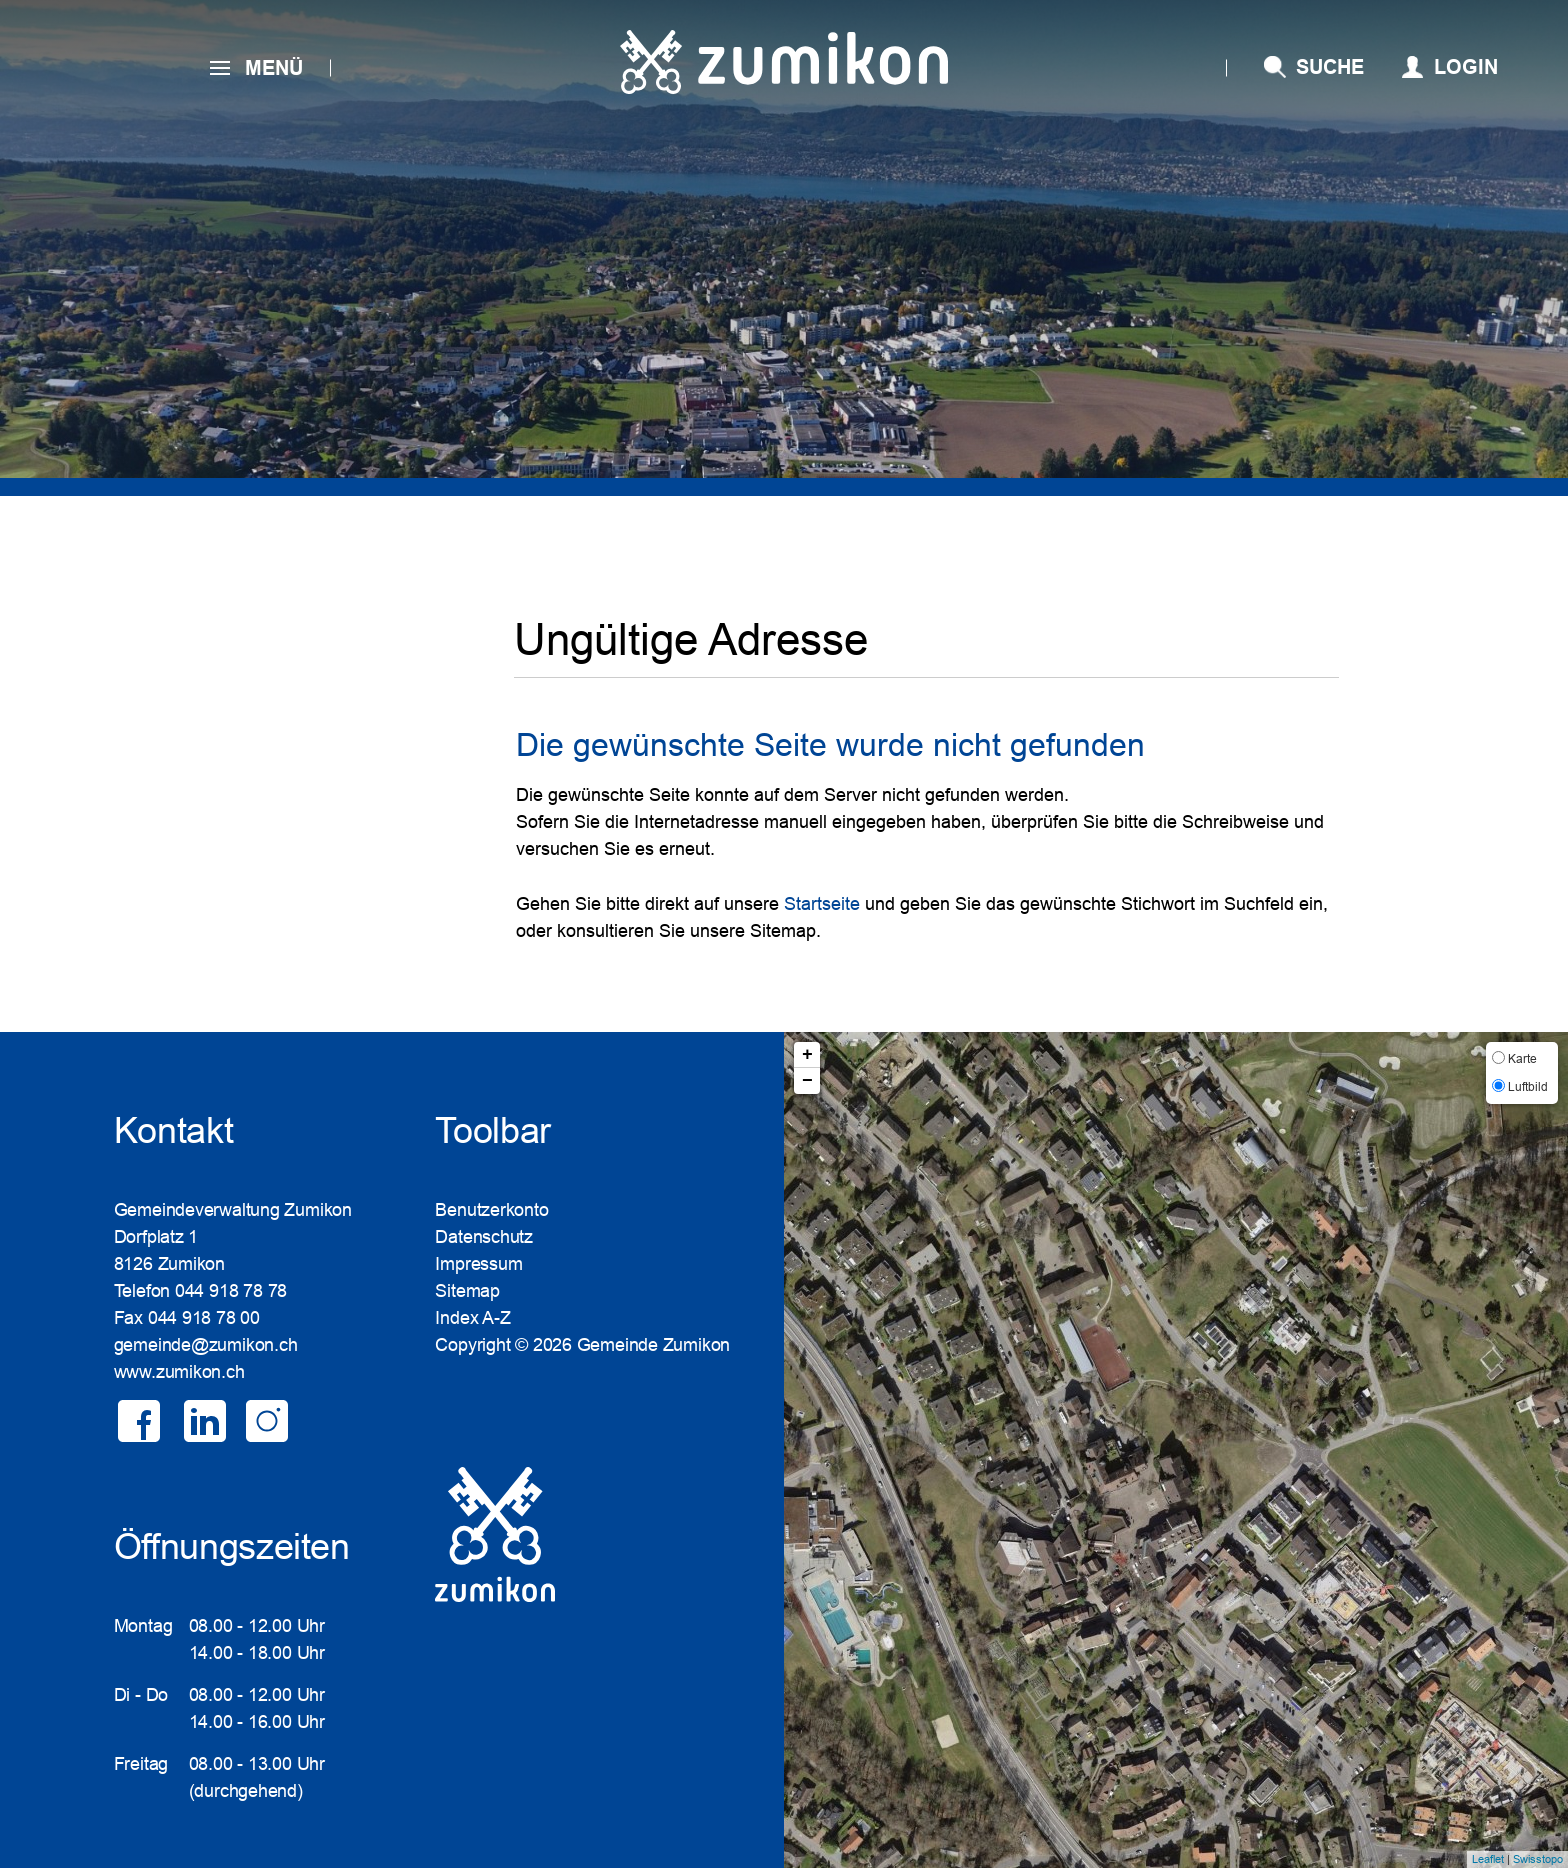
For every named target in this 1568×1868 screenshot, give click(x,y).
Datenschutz (484, 1237)
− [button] (807, 1081)
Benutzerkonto (491, 1210)
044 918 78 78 (231, 1291)
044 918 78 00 (204, 1318)
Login (1466, 67)
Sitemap (467, 1291)
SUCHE (1330, 67)
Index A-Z (472, 1318)
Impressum (478, 1264)
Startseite (822, 904)
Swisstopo (1538, 1859)
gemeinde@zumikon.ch (206, 1345)
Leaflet (1488, 1859)
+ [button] (807, 1055)
